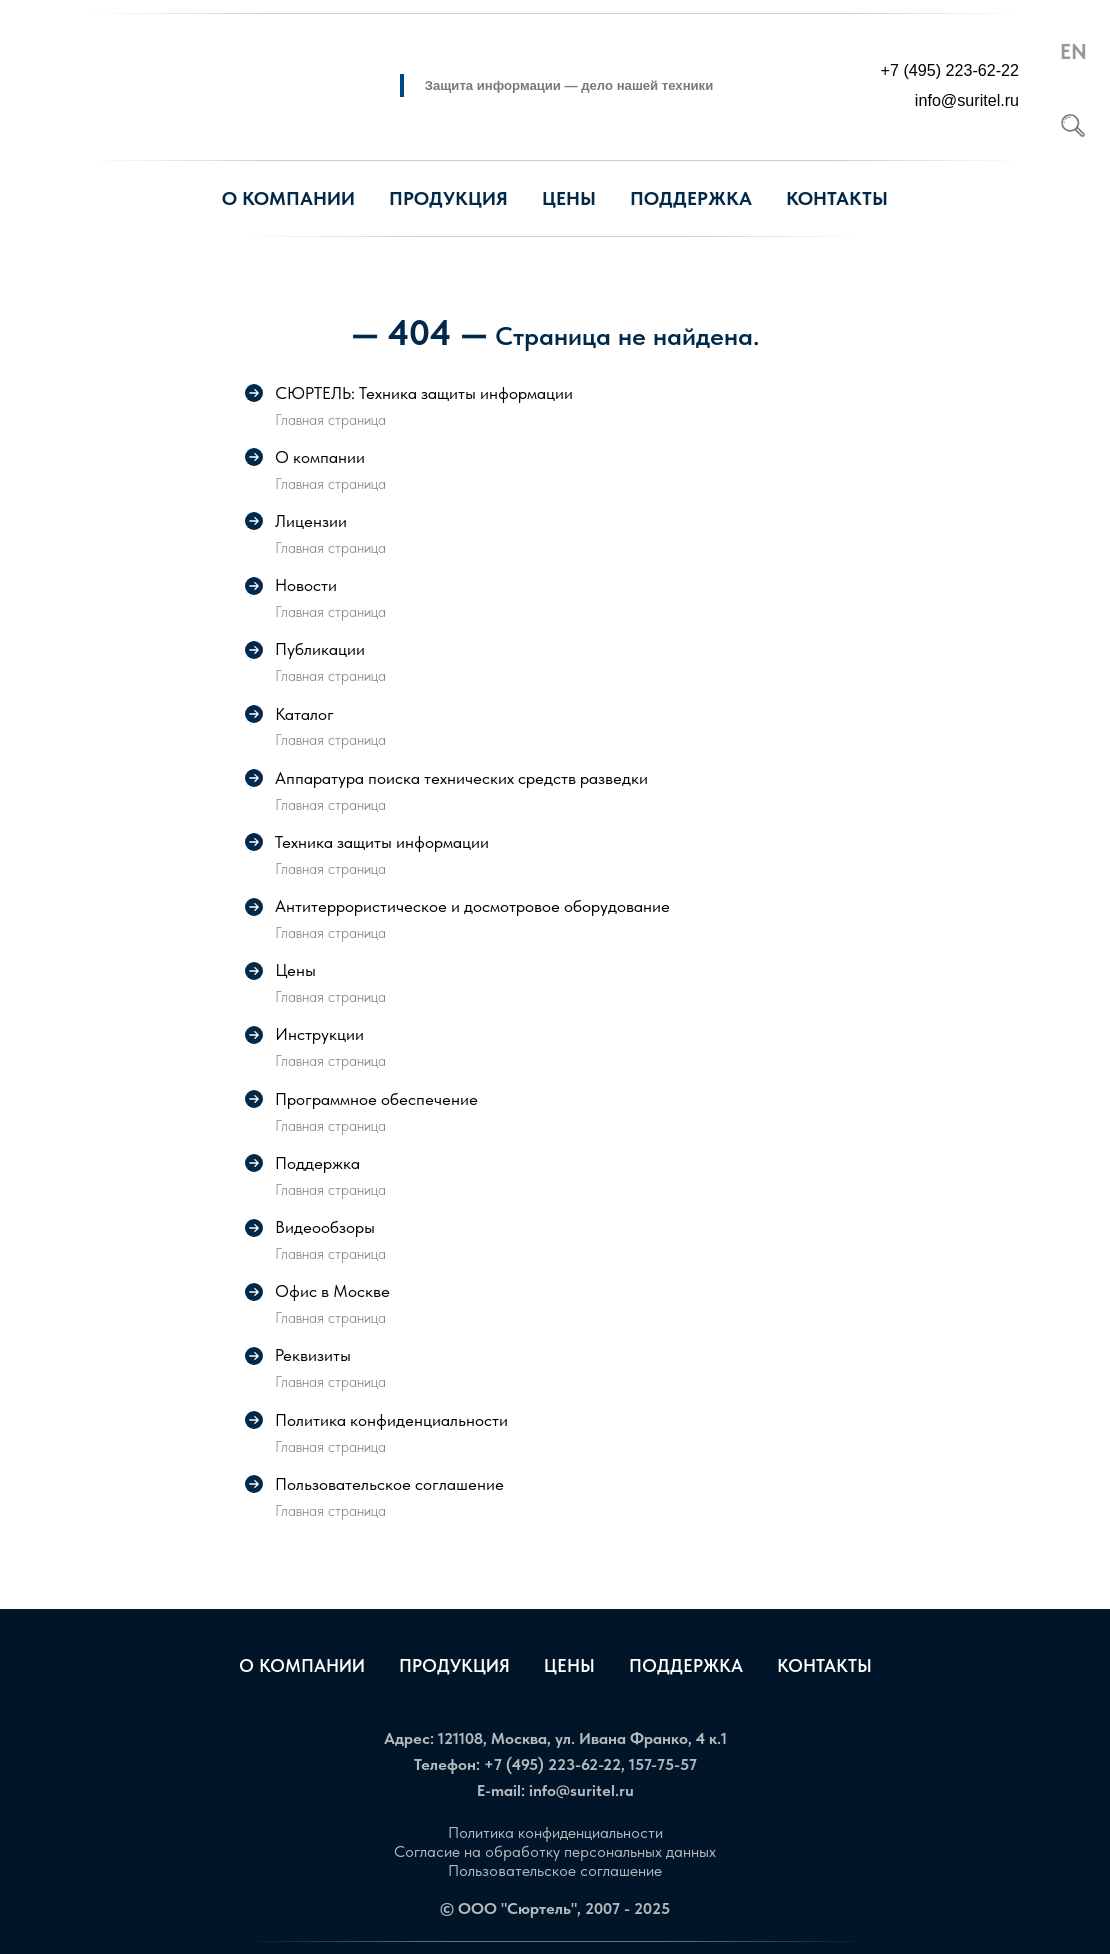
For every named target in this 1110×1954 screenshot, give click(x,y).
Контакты (824, 1665)
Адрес (407, 1738)
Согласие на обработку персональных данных (555, 1851)
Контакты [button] (837, 198)
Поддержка (686, 1665)
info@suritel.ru (581, 1790)
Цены (569, 198)
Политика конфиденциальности (555, 1832)
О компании (302, 1665)
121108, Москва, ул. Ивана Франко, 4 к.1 (582, 1738)
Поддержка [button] (691, 198)
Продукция (448, 198)
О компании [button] (288, 198)
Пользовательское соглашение (555, 1870)
